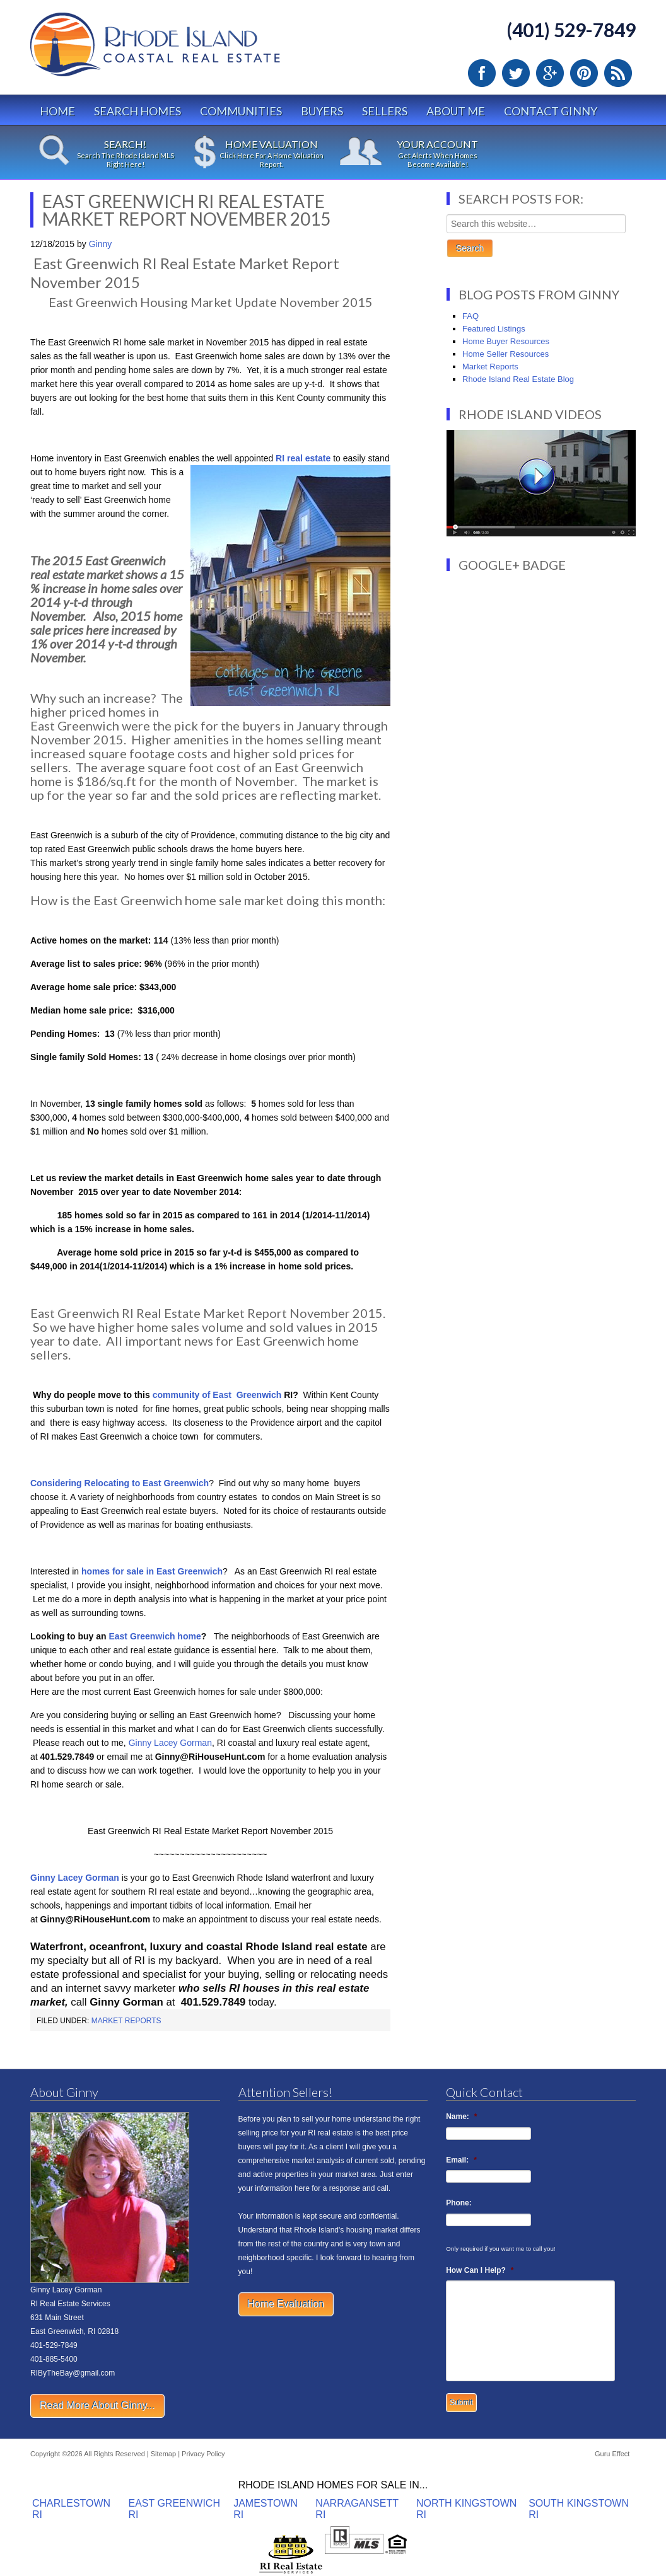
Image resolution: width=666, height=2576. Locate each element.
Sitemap (163, 2454)
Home (57, 111)
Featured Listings (493, 328)
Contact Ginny (550, 111)
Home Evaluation (286, 2304)
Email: (461, 2160)
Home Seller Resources (505, 354)
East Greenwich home (154, 1636)
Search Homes (137, 111)
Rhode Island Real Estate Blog (518, 379)
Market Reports (126, 2020)
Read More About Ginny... (97, 2405)
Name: (461, 2116)
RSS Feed (618, 73)
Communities (241, 111)
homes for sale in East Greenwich (152, 1571)
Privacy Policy (203, 2454)
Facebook (482, 73)
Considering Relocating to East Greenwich (119, 1483)
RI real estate (301, 458)
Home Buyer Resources (505, 341)
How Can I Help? (479, 2270)
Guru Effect (612, 2454)
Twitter (516, 73)
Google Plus (550, 73)
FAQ (470, 316)
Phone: (459, 2202)
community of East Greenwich (217, 1395)
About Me (455, 111)
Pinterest (584, 73)
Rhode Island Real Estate (181, 50)
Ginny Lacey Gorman (170, 1743)
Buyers (322, 111)
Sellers (384, 111)
